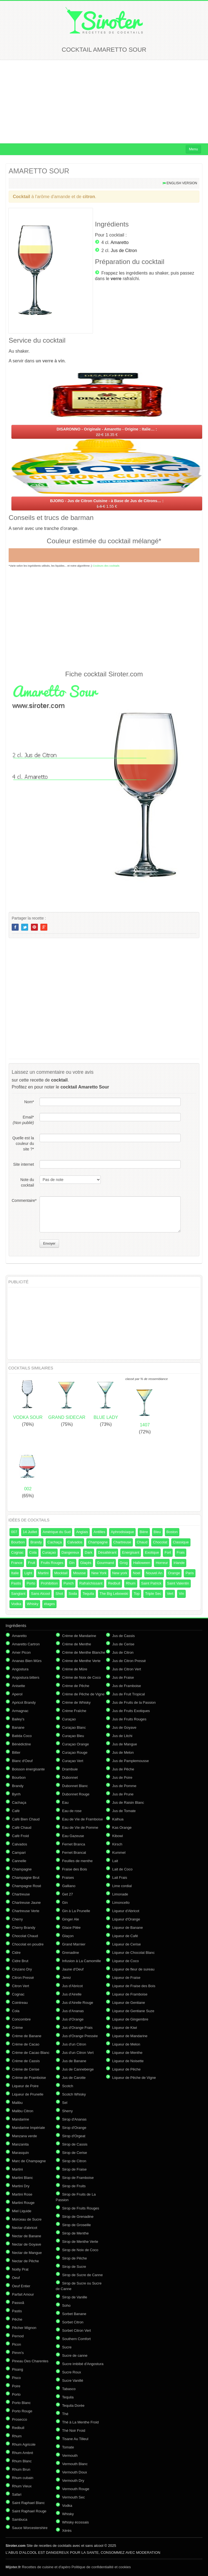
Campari (19, 1852)
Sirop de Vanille (74, 2297)
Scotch (67, 2086)
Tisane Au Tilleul (75, 2439)
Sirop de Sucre (74, 2266)
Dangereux (70, 1552)
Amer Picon (21, 1652)
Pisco (16, 2378)
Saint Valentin (178, 1583)
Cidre (16, 1952)
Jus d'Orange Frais (77, 2028)
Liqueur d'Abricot (125, 1911)
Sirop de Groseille (76, 2225)
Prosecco (19, 2419)
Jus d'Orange (73, 2019)
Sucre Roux (71, 2372)
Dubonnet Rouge (75, 1794)
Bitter (16, 1752)
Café (15, 1811)
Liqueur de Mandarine (129, 2036)
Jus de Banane (74, 2061)
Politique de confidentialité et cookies (101, 2567)
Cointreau (20, 2002)
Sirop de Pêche (74, 2258)
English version (182, 183)
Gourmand (105, 1563)
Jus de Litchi (122, 1736)
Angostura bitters (25, 1677)
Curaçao (49, 1552)
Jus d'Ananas (73, 2011)
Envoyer (49, 1243)
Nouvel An (154, 1573)
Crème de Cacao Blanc (30, 2053)
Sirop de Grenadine (78, 2216)
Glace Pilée (71, 1927)
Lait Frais (119, 1877)
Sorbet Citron (73, 2322)
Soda (72, 1593)
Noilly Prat (20, 2269)
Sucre (67, 2347)
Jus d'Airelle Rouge (77, 2002)
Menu (193, 149)
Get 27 (67, 1894)
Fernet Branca (73, 1844)
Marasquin (20, 2153)
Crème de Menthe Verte (81, 1661)
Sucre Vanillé (72, 2380)
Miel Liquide (21, 2211)
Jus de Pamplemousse (130, 1761)
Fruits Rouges (52, 1563)
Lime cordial (122, 1886)
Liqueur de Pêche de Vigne (134, 2078)
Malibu (17, 2103)
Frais (181, 1552)
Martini (43, 1573)
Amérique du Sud (56, 1532)
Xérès (67, 2530)
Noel (136, 1573)
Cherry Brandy (23, 1927)
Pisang (17, 2369)
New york (119, 1573)
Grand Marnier (73, 1944)
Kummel (119, 1852)
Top (137, 1593)
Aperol (17, 1694)
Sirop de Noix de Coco (80, 2250)
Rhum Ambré (22, 2453)
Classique (181, 1542)
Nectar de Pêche (25, 2261)
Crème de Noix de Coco (81, 1677)
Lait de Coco (122, 1869)
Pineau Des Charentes (30, 2361)
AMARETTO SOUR (39, 171)
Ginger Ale (70, 1919)
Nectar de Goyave (26, 2244)
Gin (71, 1563)
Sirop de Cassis (74, 2144)
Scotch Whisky (74, 2094)
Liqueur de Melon (126, 2044)
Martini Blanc (22, 2178)
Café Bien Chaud (26, 1819)
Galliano (68, 1886)
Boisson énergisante (28, 1769)
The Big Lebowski (114, 1593)
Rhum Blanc (22, 2461)
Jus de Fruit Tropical (128, 1694)
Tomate (68, 2447)
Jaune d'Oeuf (73, 1969)
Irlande (179, 1563)
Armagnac (20, 1711)
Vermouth (70, 2455)
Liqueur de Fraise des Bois (133, 1986)
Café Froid (20, 1836)
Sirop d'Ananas (74, 2119)
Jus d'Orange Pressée (80, 2036)
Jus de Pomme (124, 1786)
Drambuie (70, 1769)
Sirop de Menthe (75, 2233)
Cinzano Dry (22, 1969)
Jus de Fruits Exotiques (131, 1711)
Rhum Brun (21, 2469)
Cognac (17, 1552)
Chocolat (160, 1542)
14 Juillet (30, 1532)
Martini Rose (22, 2194)
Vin (181, 1593)
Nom (29, 1102)
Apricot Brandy (24, 1702)
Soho (66, 2305)
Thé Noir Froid (73, 2430)
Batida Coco (22, 1736)
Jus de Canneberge (78, 2069)
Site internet (23, 1164)
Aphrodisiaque (122, 1532)
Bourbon (18, 1542)
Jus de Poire (122, 1777)
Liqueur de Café (125, 1936)
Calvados (74, 1542)
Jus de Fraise (123, 1677)
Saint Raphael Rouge (29, 2511)
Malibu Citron (22, 2111)
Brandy (36, 1542)
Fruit (31, 1563)
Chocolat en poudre (27, 1944)
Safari (16, 2494)
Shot (59, 1593)
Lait (115, 1861)
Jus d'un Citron (74, 2044)
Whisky (32, 1604)
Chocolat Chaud (25, 1936)
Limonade (120, 1894)
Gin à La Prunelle (76, 1911)
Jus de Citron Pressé (129, 1661)
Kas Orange (121, 1827)
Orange (174, 1573)
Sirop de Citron (74, 2161)
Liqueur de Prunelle (27, 2094)
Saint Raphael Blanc (28, 2503)
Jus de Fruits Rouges (129, 1719)
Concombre (21, 2019)
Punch (68, 1583)
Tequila (88, 1593)
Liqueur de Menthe (127, 2053)
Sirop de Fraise (74, 2169)
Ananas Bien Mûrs (26, 1661)
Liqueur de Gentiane (128, 2002)
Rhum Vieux (22, 2486)
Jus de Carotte (74, 2078)
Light (28, 1573)
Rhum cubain (22, 2478)
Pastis (16, 1583)
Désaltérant (107, 1552)
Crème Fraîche (74, 1711)
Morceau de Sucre (26, 2219)
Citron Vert (20, 1986)
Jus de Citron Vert (126, 1669)
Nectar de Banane (26, 2236)
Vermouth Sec (73, 2497)
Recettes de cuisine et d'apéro (38, 2567)
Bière (144, 1532)
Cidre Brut (20, 1961)
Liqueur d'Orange (126, 1919)
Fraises (68, 1877)
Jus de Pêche (123, 1769)
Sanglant (18, 1593)
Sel (64, 2103)
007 (14, 1532)
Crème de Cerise (25, 2069)
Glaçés (85, 1563)
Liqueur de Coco (125, 1961)
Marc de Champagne (29, 2161)
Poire (16, 2386)
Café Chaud (21, 1827)
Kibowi (117, 1836)
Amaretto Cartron (26, 1644)
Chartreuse (122, 1542)
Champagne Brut (25, 1877)
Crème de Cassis (26, 2061)
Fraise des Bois (74, 1869)
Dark (88, 1552)
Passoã (18, 2303)
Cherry (17, 1919)
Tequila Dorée (73, 2405)
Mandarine (20, 2119)
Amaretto (120, 242)
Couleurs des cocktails (106, 565)
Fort (168, 1552)
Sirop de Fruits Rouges (80, 2208)
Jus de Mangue (124, 1744)
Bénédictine (21, 1744)
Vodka (16, 1604)
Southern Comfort (76, 2339)
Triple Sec (153, 1593)
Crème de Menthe (76, 1644)
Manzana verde (24, 2136)
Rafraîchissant (90, 1583)
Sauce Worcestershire (30, 2528)
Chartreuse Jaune (26, 1902)
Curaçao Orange (75, 1744)
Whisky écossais (75, 2522)
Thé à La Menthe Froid (80, 2422)
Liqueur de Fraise (126, 1977)
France (16, 1563)
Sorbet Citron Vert (76, 2330)
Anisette (18, 1686)
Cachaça (54, 1542)
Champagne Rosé (26, 1886)
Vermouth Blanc (75, 2464)
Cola (33, 1552)
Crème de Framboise (29, 2078)
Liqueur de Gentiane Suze (133, 2011)
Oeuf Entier (21, 2286)
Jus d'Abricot (72, 1986)
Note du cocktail (27, 1182)
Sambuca (19, 2519)
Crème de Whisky (76, 1702)
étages (49, 1604)
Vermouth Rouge (75, 2489)
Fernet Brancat (74, 1852)
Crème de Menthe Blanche (83, 1652)
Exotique (152, 1552)
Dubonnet (70, 1777)
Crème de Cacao (25, 2044)
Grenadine (70, 1952)
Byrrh (16, 1794)
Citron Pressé (23, 1977)
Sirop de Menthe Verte (80, 2241)
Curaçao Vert (72, 1761)
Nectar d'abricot (24, 2228)
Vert (170, 1593)
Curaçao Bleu (73, 1736)
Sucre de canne (74, 2355)
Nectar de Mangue (27, 2253)
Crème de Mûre (74, 1669)
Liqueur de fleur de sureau (133, 1969)
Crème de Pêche (75, 1686)
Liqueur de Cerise (126, 1944)
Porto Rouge (22, 2411)
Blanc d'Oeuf (22, 1761)
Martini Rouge (23, 2203)
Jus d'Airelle (72, 1994)
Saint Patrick (151, 1583)
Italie (15, 1573)
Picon (16, 2344)
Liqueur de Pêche (126, 2069)
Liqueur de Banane (127, 1927)
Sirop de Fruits (74, 2186)
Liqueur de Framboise (129, 1994)
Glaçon (68, 1936)
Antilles (99, 1532)
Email (23, 1120)
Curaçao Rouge (74, 1752)
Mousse (79, 1573)
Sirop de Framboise (78, 2178)
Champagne (98, 1542)
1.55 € (107, 504)
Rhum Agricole (24, 2444)
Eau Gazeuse (73, 1836)
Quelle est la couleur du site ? (23, 1143)
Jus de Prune (123, 1794)
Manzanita (20, 2144)
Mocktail (61, 1573)
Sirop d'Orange (74, 2128)
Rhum (131, 1583)
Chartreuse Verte (25, 1911)
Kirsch (117, 1844)
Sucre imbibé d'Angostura (82, 2364)
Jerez (66, 1977)
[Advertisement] (104, 102)
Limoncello (120, 1902)
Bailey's (18, 1719)
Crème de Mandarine (79, 1636)
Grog (124, 1563)
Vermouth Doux (74, 2472)
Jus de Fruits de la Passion (134, 1702)
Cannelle (19, 1861)
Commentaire (23, 1200)
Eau (65, 1802)
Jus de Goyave (124, 1727)
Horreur (162, 1563)
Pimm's (18, 2353)
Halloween (141, 1563)
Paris (189, 1573)
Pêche (17, 2319)
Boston (172, 1532)
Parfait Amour (23, 2294)
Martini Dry (21, 2186)
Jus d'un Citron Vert (78, 2053)
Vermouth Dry (73, 2480)
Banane (18, 1727)
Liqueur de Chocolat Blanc (133, 1952)
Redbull (114, 1583)
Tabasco (68, 2389)
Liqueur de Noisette (128, 2061)
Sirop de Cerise (74, 2153)
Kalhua (117, 1819)
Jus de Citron (124, 250)
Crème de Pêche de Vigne (83, 1694)
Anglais (82, 1532)
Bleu (157, 1532)
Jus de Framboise (126, 1686)
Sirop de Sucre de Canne (82, 2275)
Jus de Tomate (124, 1811)
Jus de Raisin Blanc (128, 1802)
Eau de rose (72, 1811)
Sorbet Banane (74, 2314)
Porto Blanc (21, 2403)
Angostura (20, 1669)
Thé (65, 2414)
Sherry (67, 2111)
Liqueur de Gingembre (130, 2019)
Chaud (142, 1542)
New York (99, 1573)
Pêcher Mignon (24, 2328)
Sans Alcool (40, 1593)
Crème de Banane (26, 2036)
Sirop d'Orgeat (73, 2136)
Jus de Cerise (123, 1644)
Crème (17, 2028)
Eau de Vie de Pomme (80, 1827)
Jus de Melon (123, 1752)
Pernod (18, 2336)
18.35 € (107, 432)
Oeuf (16, 2278)
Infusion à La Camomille (81, 1961)
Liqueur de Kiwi (124, 2028)
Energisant (130, 1552)
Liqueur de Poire (25, 2086)
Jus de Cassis (123, 1636)
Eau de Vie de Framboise (82, 1819)
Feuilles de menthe (77, 1861)
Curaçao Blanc (74, 1727)
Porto (30, 1583)
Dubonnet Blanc (75, 1786)
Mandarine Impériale (28, 2128)
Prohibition (49, 1583)
